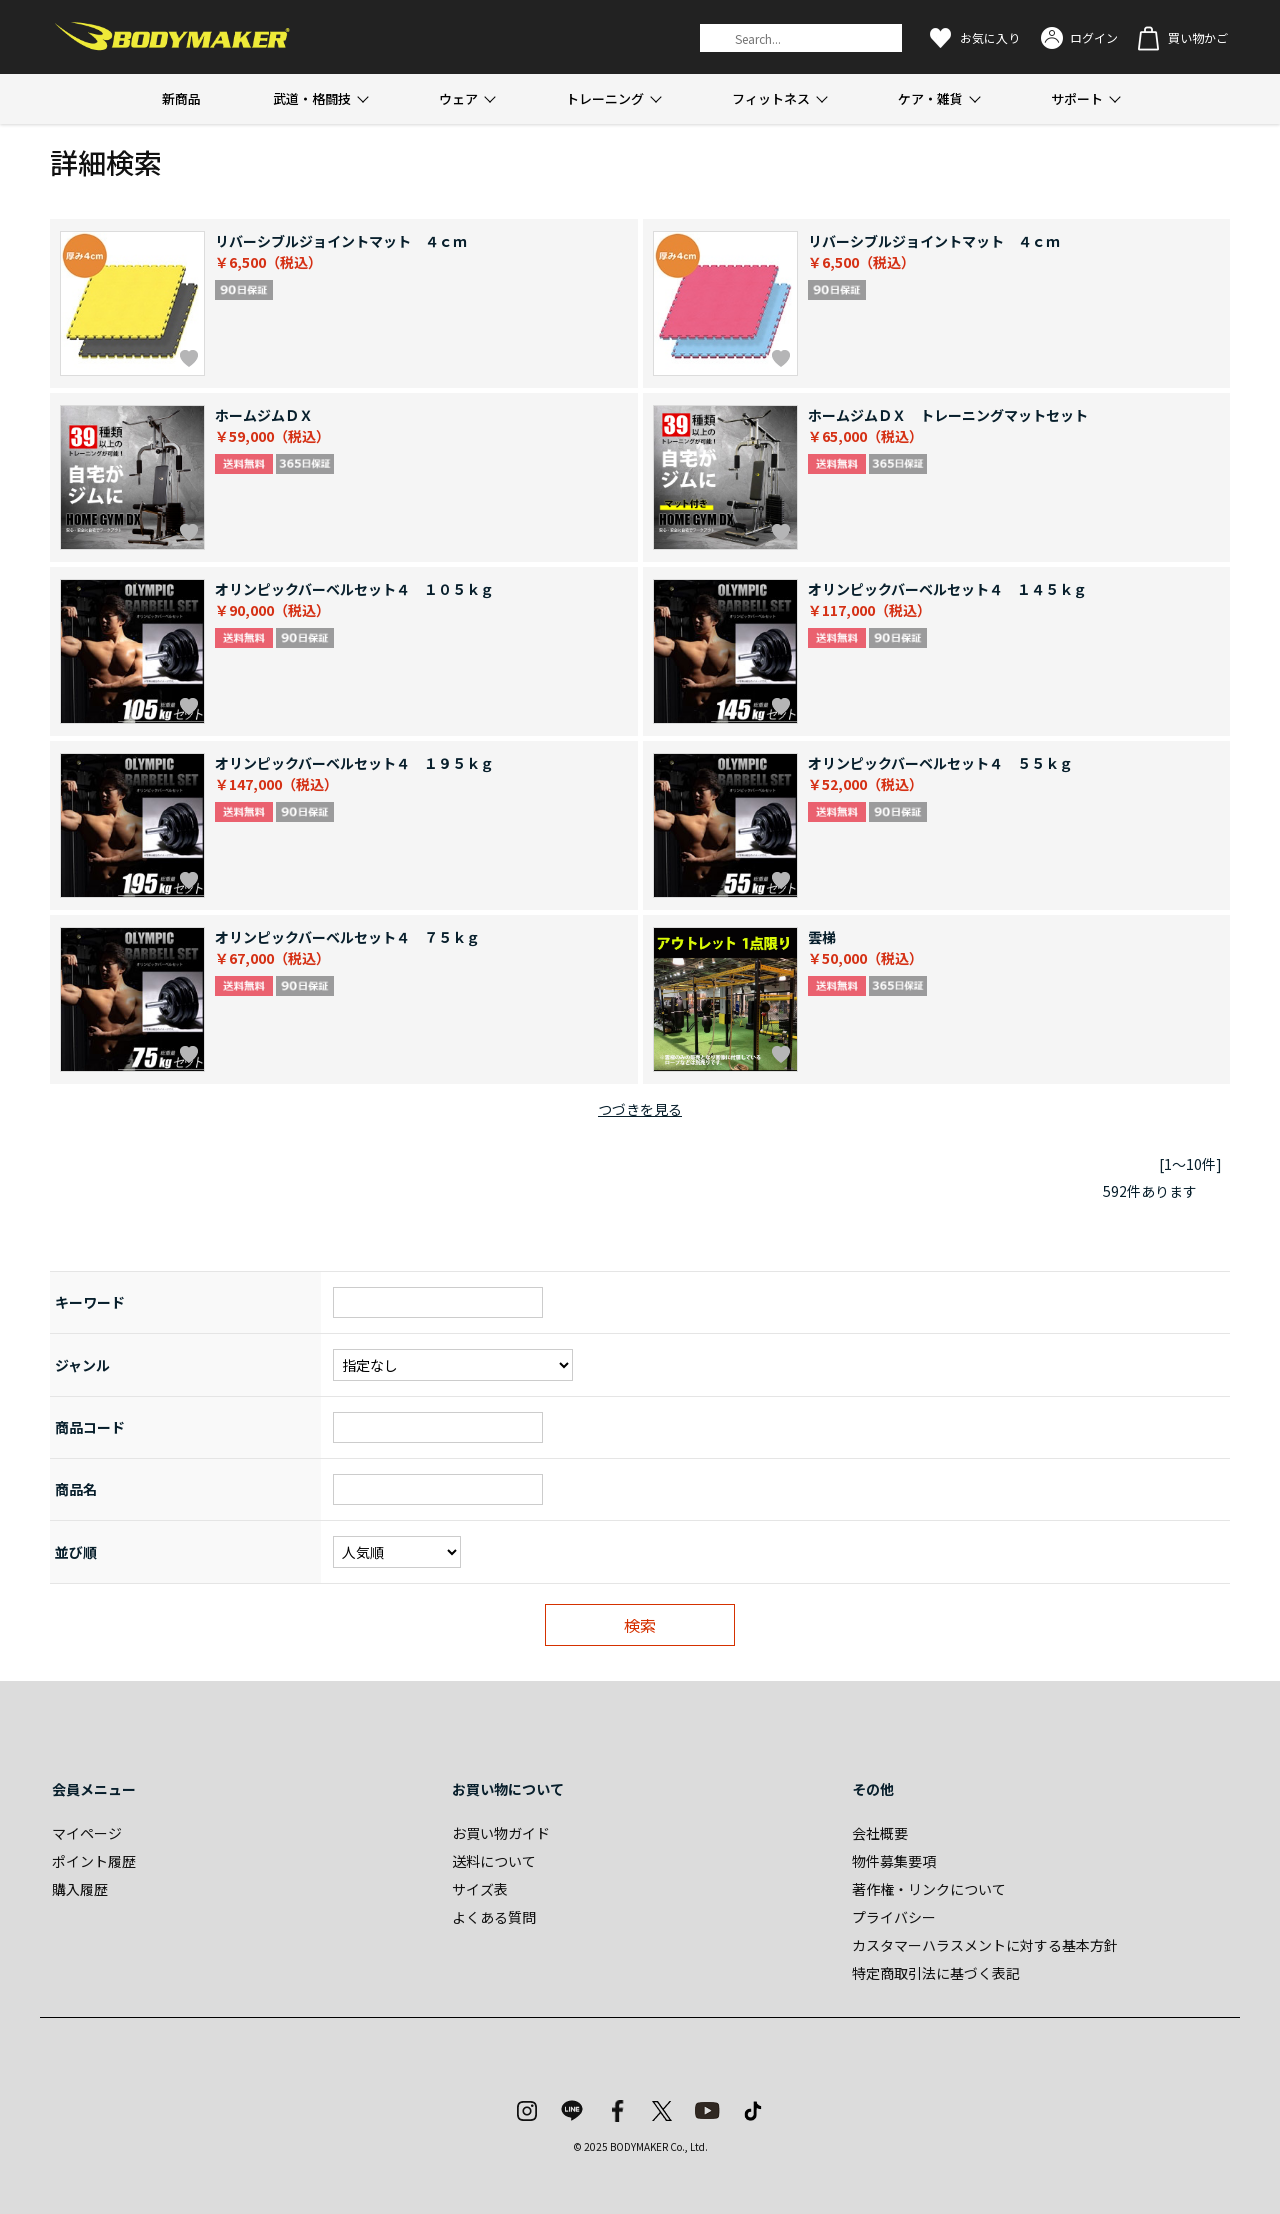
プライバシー (894, 1917)
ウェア (458, 98)
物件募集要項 (894, 1861)
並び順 (76, 1552)
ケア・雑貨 (930, 98)
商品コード (90, 1427)
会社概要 (880, 1833)
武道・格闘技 (312, 98)
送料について (494, 1861)
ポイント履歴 (94, 1861)
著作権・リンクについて (929, 1889)
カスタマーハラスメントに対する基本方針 (985, 1945)
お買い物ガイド (501, 1833)
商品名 (76, 1489)
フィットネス (771, 98)
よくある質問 (494, 1917)
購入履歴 (80, 1889)
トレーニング (605, 98)
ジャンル (82, 1365)
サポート (1077, 98)
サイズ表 (480, 1889)
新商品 (181, 98)
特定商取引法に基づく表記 (936, 1973)
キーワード (90, 1302)
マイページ (87, 1833)
